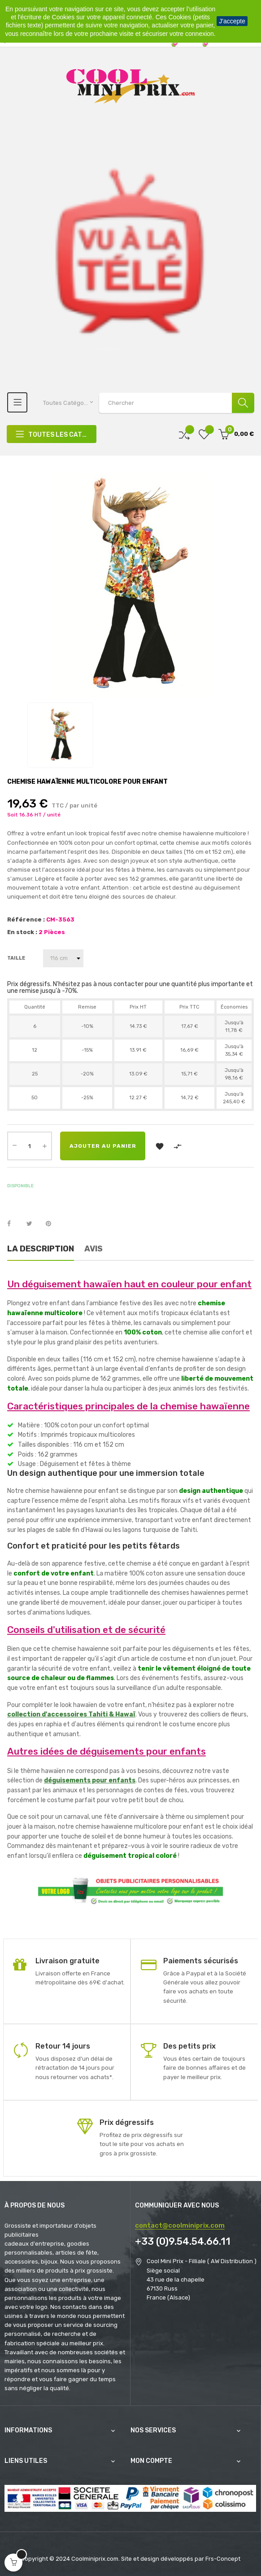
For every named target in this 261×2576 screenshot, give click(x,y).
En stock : (22, 932)
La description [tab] (40, 1249)
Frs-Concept (222, 2558)
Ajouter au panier (103, 1146)
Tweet (33, 1224)
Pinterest (52, 1224)
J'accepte (232, 21)
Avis (93, 1249)
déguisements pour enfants (89, 1780)
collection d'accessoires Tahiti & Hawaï (71, 1714)
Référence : (26, 919)
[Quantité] (30, 1145)
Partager (14, 1224)
